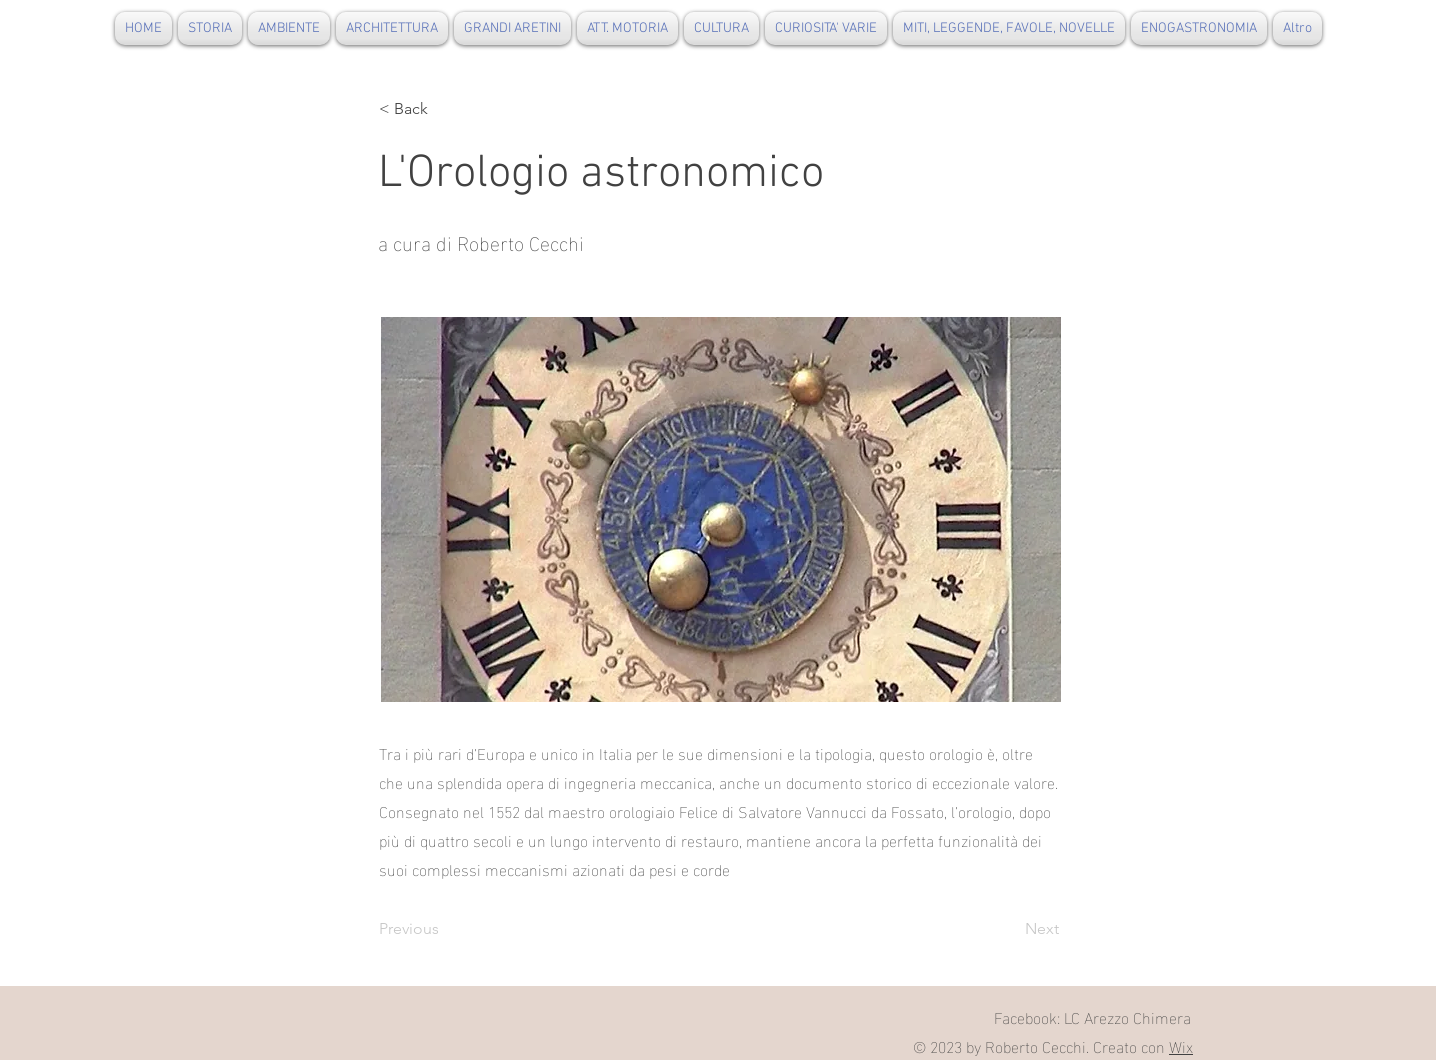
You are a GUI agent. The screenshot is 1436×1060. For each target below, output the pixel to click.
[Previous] (445, 929)
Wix (1181, 1045)
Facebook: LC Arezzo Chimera (1092, 1016)
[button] (445, 109)
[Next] (1009, 929)
